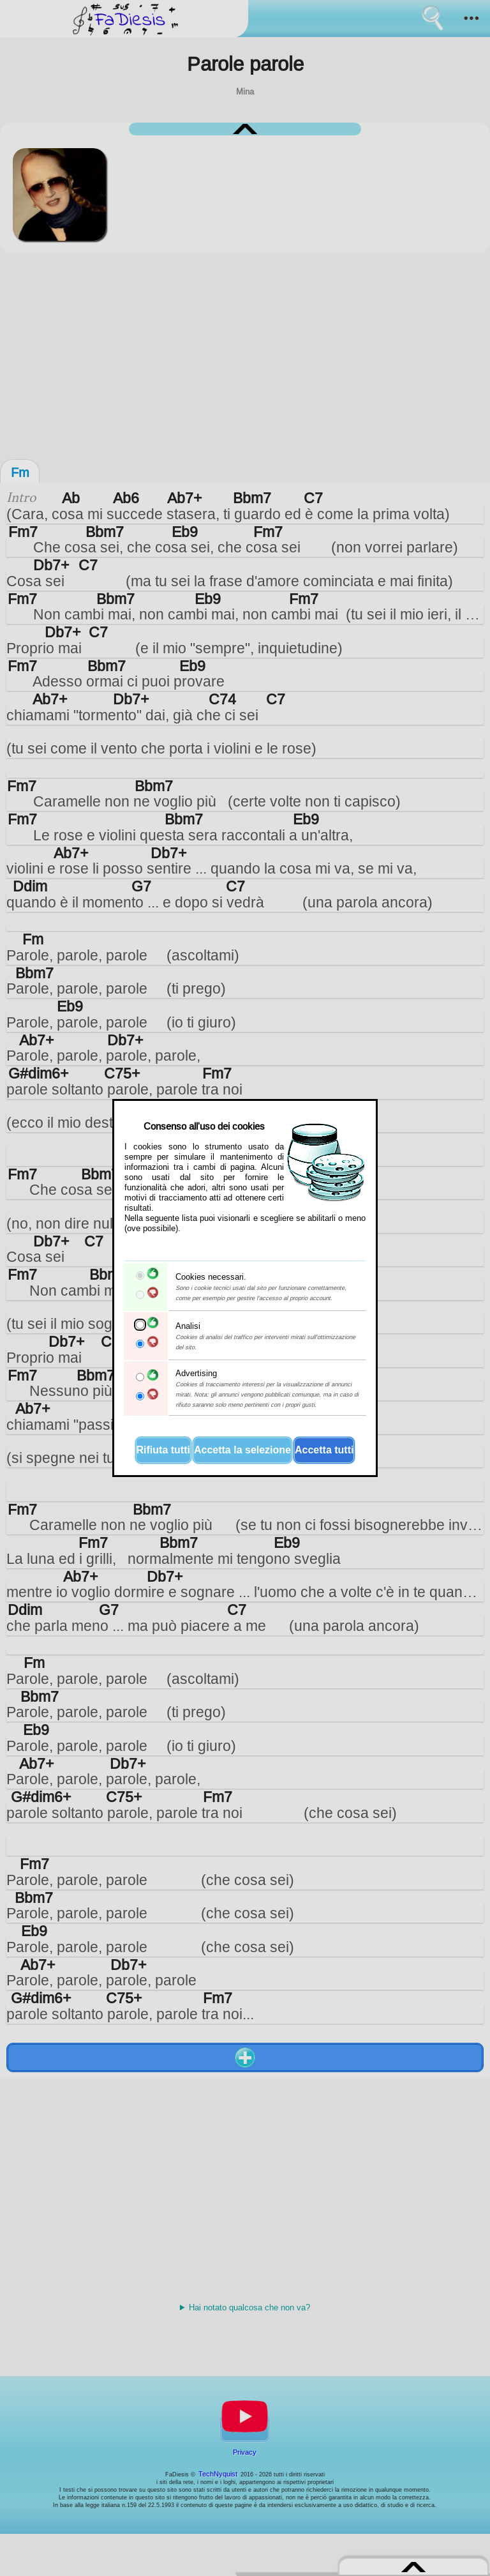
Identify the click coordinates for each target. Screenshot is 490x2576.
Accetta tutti (324, 1449)
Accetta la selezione (242, 1449)
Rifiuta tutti (163, 1449)
